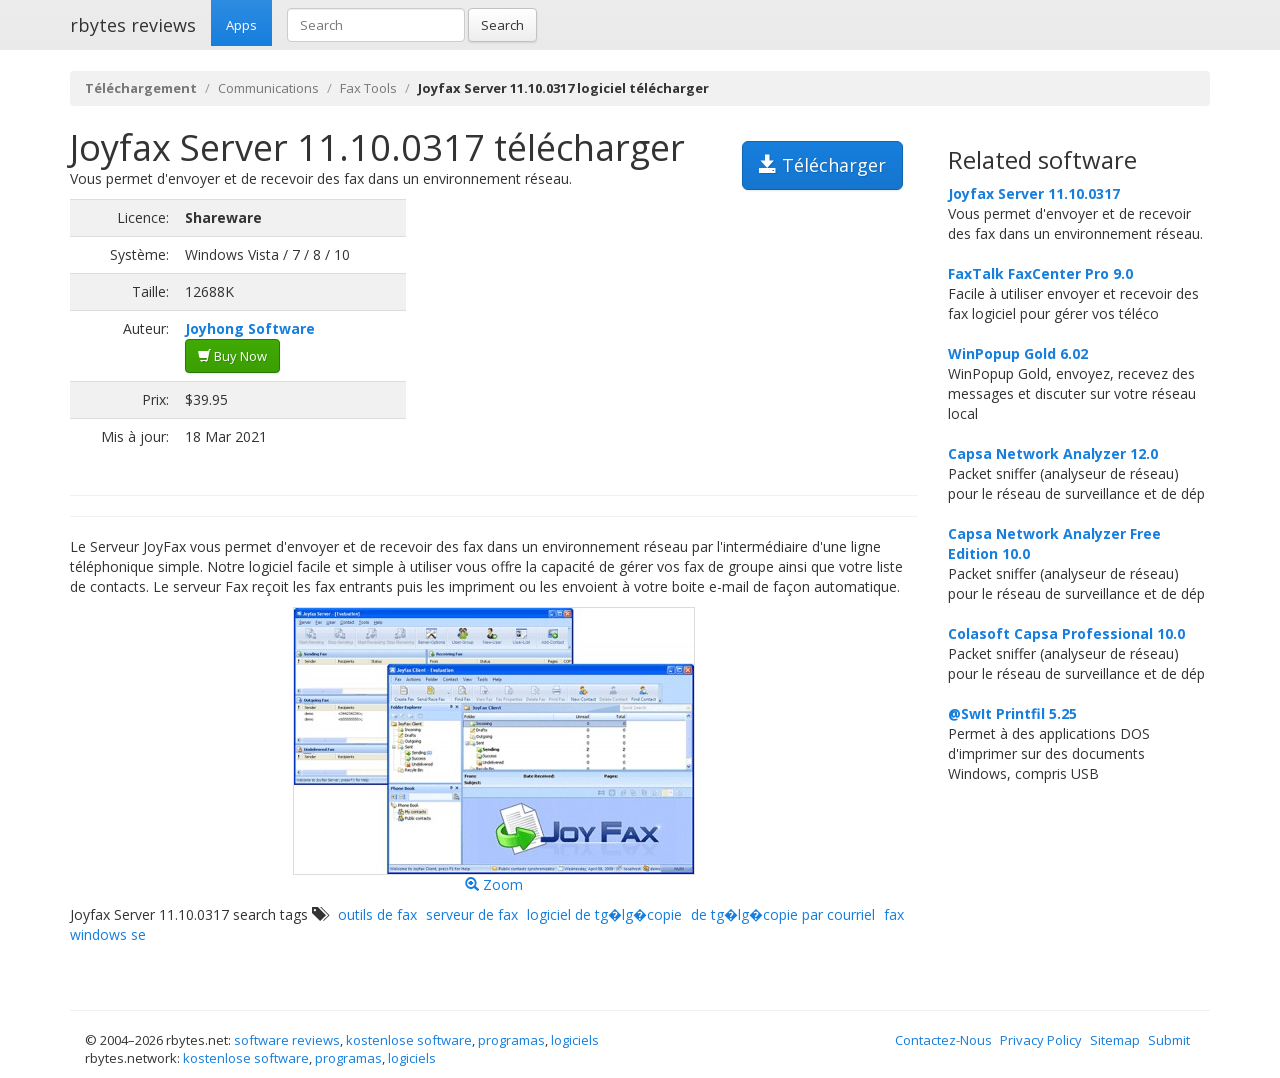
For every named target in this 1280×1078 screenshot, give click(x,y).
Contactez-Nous (943, 1040)
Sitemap (1115, 1040)
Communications (268, 88)
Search (502, 25)
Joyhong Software (250, 328)
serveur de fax (472, 914)
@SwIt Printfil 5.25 (1012, 713)
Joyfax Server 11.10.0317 (1034, 193)
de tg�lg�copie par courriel (783, 914)
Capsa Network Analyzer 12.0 (1053, 453)
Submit (1169, 1040)
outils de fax (377, 914)
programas (511, 1040)
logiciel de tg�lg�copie (604, 914)
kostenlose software (409, 1040)
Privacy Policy (1041, 1040)
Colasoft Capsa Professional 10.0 (1066, 633)
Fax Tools (368, 88)
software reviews (287, 1040)
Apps (241, 25)
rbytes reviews (133, 25)
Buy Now (232, 356)
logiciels (575, 1040)
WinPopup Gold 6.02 (1018, 353)
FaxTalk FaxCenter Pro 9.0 (1040, 273)
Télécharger (822, 165)
